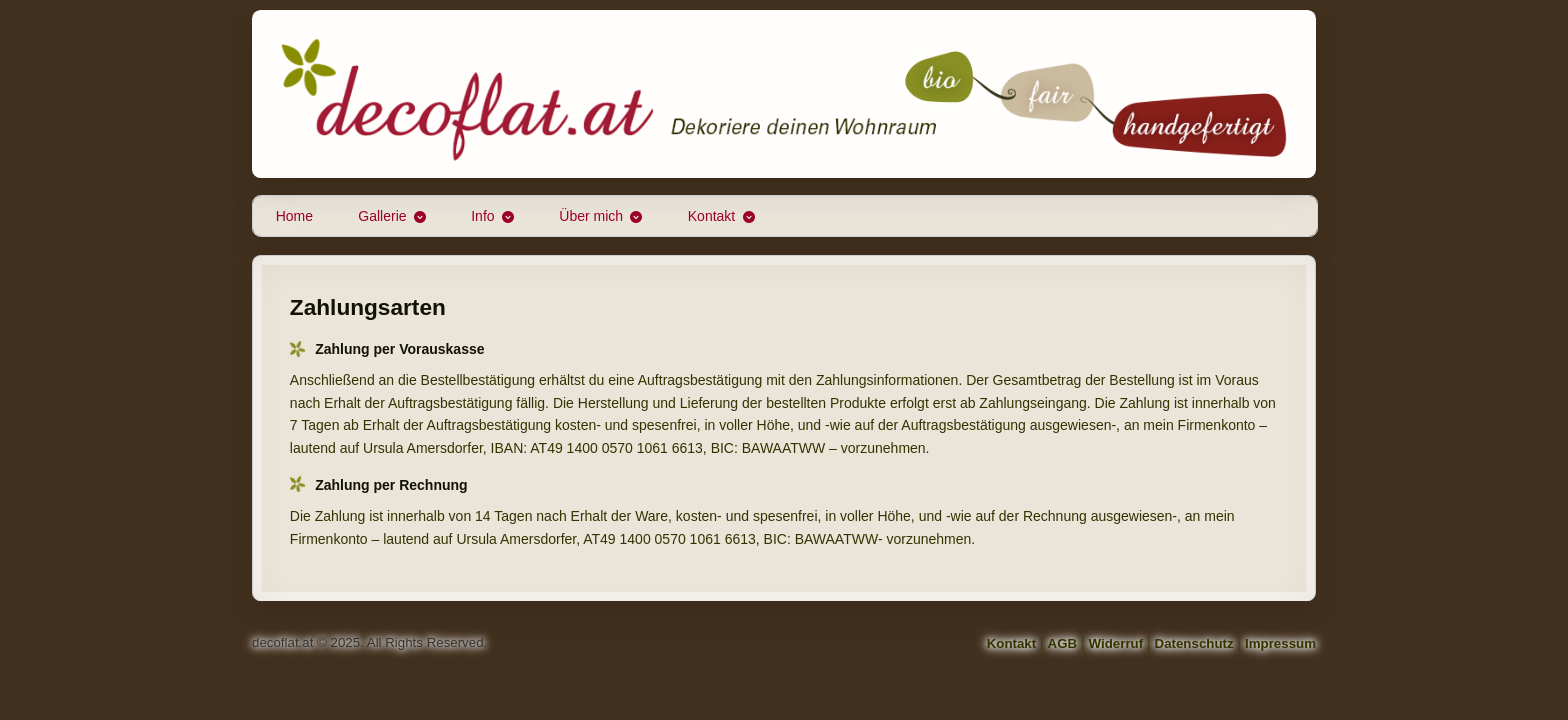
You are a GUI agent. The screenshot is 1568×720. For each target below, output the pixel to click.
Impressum (1280, 643)
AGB (1063, 643)
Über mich (591, 216)
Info (482, 216)
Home (294, 216)
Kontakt (711, 216)
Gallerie (382, 216)
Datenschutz (1194, 643)
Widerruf (1116, 643)
